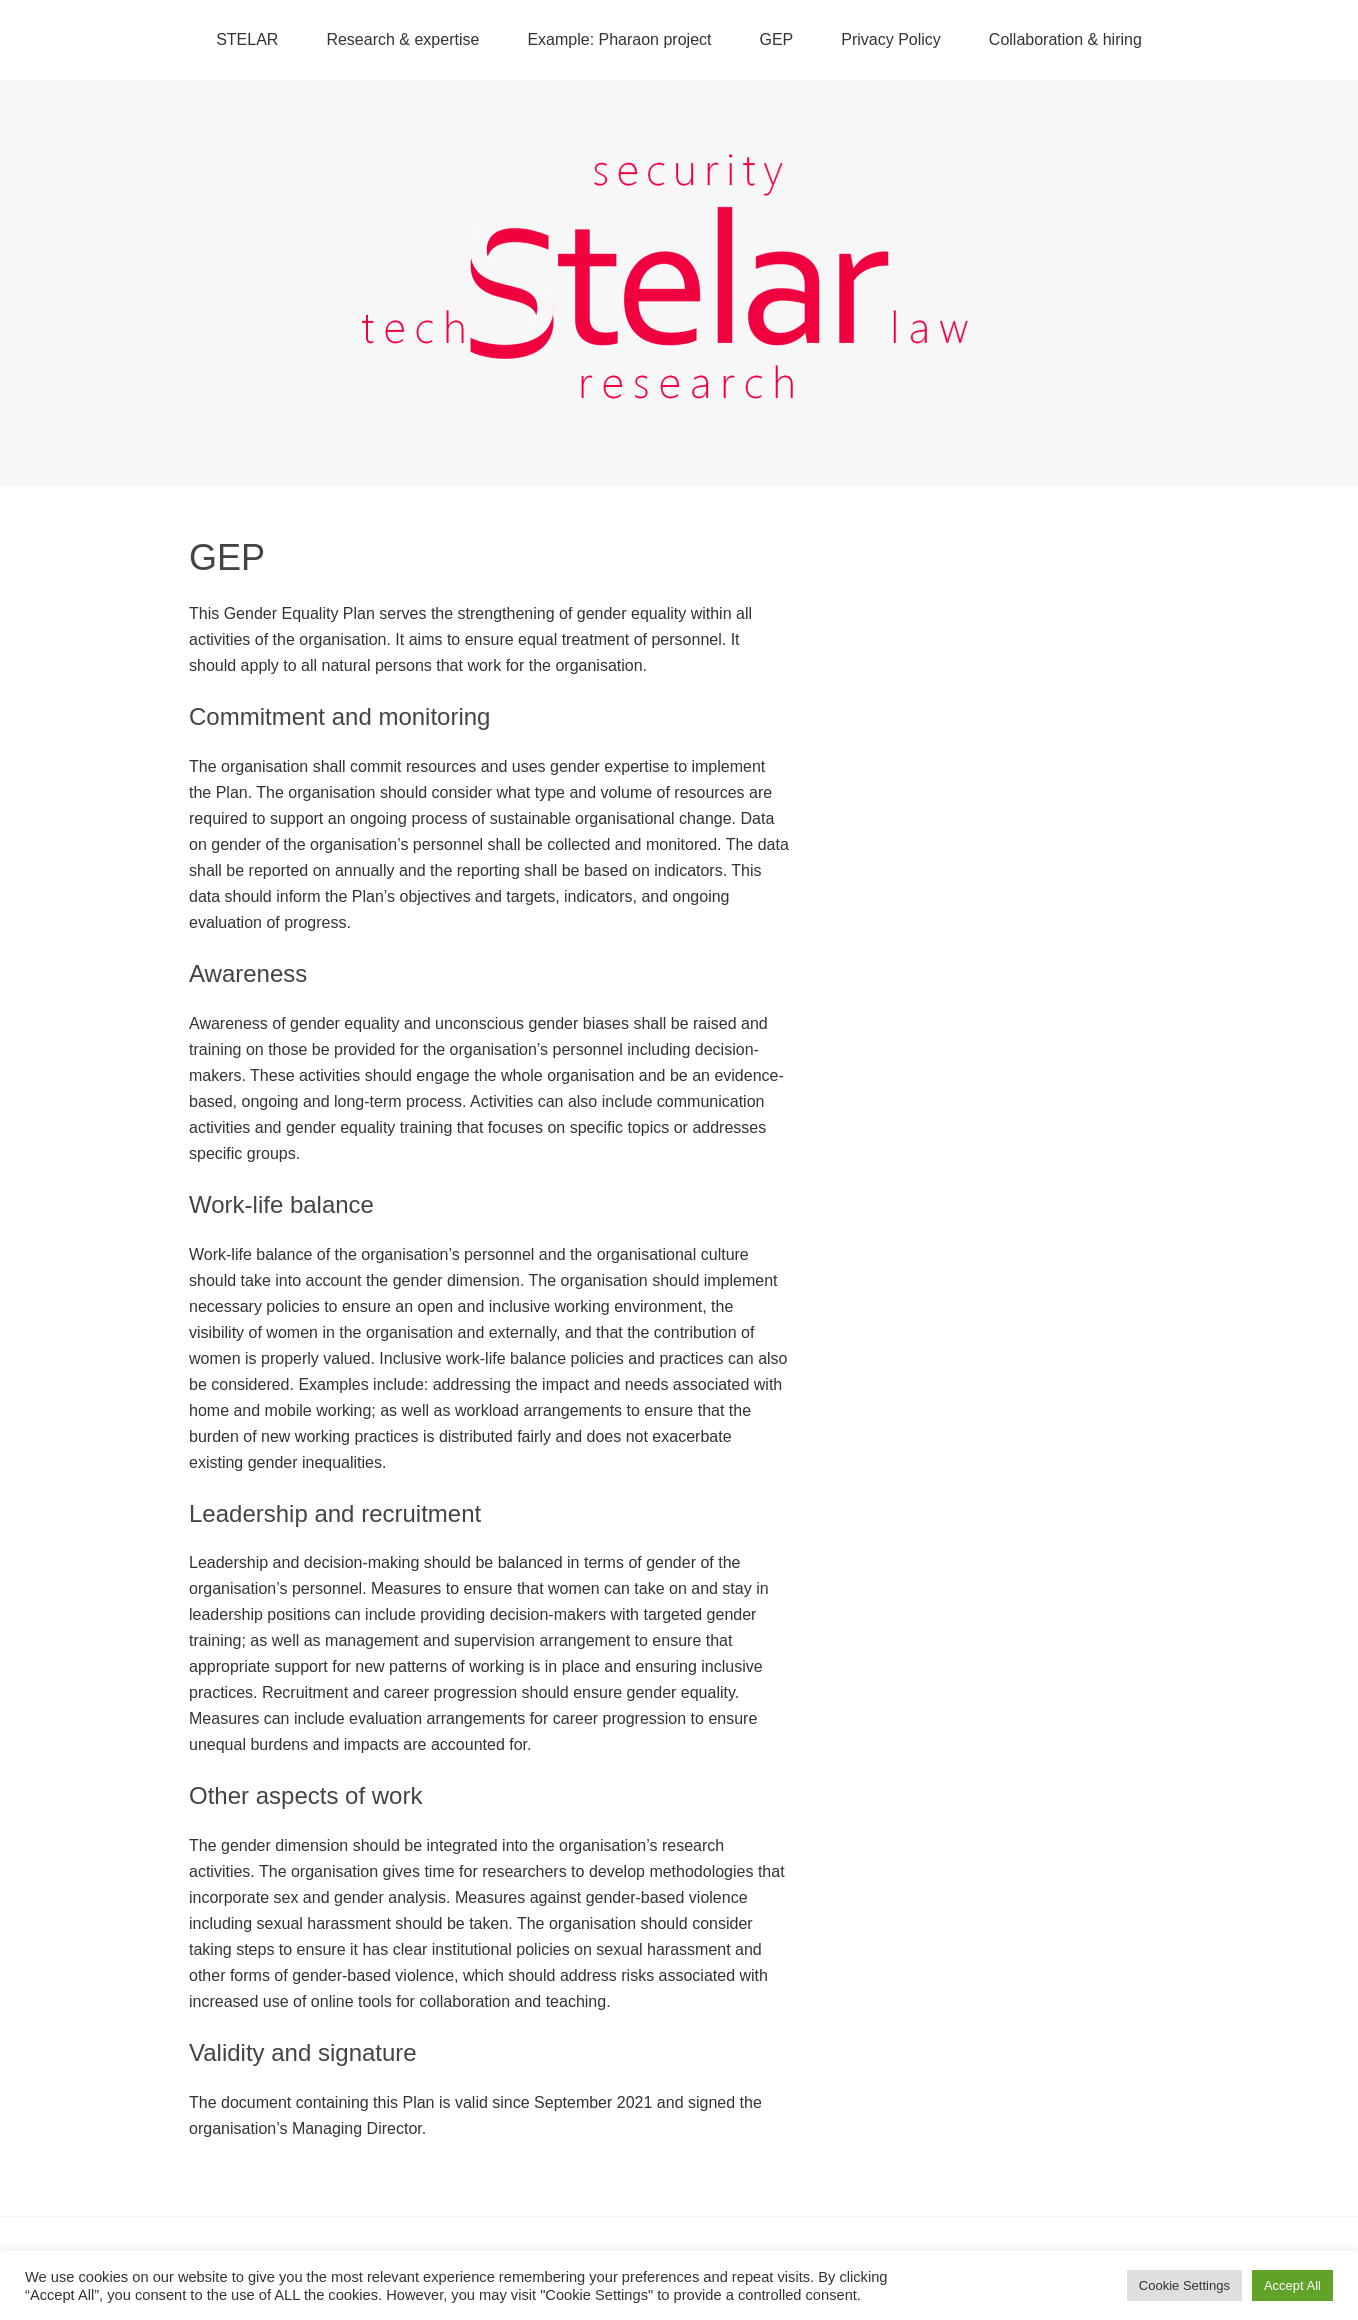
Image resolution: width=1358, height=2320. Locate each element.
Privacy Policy (891, 39)
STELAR (247, 39)
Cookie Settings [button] (1184, 2285)
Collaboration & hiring (1065, 39)
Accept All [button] (1292, 2285)
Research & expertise (402, 39)
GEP (776, 39)
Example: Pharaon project (619, 39)
